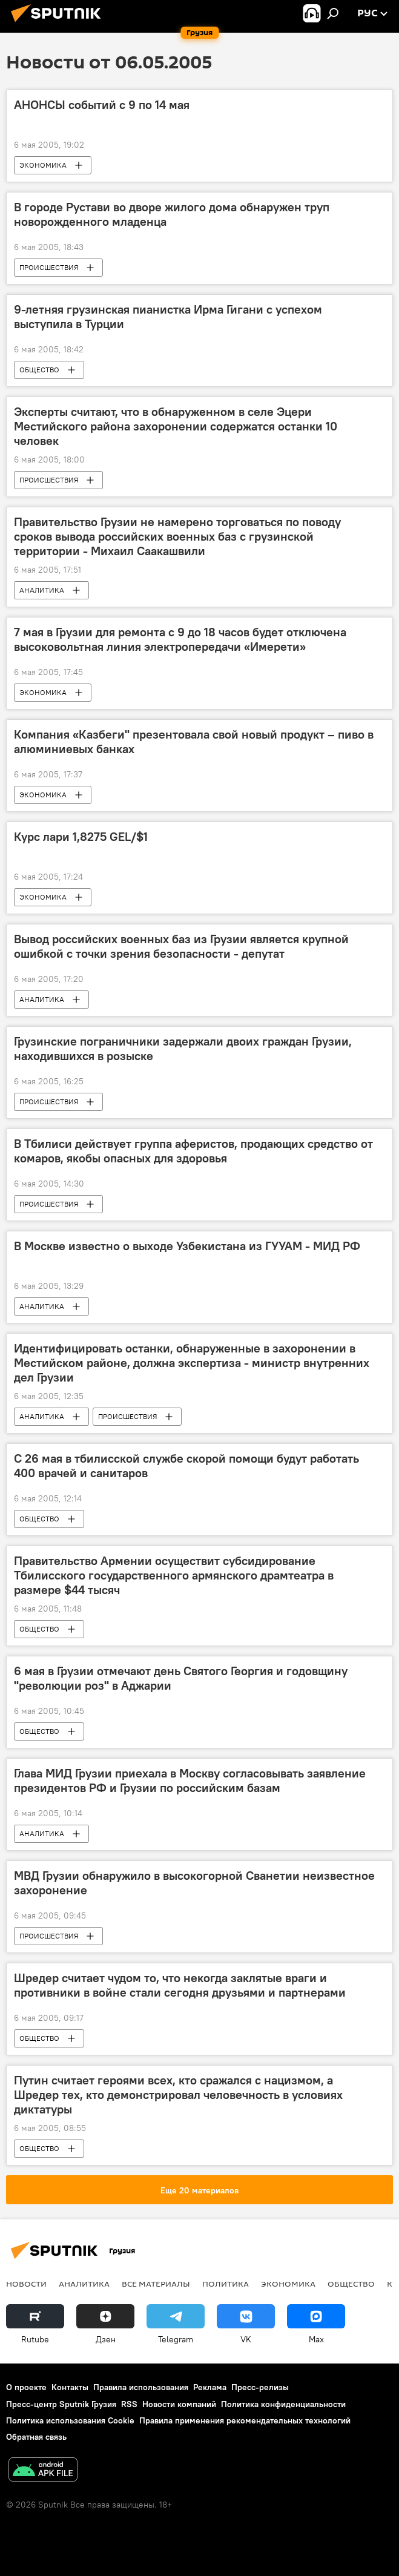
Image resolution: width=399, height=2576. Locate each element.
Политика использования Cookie (70, 2420)
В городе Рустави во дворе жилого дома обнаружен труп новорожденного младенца (171, 214)
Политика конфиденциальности (283, 2404)
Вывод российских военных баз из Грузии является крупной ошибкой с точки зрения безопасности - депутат (181, 946)
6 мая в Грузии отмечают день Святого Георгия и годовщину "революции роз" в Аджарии (181, 1678)
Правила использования (140, 2387)
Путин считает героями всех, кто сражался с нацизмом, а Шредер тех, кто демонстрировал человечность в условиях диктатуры (178, 2094)
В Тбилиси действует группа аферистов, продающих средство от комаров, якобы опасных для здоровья (193, 1150)
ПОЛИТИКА (225, 2283)
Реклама (209, 2387)
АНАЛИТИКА (41, 590)
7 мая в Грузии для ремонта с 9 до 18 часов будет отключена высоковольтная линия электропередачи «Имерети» (180, 639)
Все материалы (156, 2283)
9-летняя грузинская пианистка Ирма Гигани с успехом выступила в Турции (168, 316)
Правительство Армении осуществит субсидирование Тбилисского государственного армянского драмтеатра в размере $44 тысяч (174, 1575)
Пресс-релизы (260, 2387)
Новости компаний (179, 2404)
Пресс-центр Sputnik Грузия (61, 2404)
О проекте (26, 2387)
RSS (129, 2404)
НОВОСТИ (26, 2283)
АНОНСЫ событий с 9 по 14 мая (102, 104)
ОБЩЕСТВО (39, 369)
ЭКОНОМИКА (43, 165)
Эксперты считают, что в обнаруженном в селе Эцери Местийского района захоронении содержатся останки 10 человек (175, 426)
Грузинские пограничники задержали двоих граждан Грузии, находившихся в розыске (183, 1048)
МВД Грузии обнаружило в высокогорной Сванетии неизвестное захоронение (194, 1882)
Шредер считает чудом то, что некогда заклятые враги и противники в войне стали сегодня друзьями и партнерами (180, 1985)
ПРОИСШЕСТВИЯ (48, 267)
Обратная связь (36, 2436)
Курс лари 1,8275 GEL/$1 (81, 836)
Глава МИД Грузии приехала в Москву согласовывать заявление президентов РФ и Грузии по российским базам (190, 1780)
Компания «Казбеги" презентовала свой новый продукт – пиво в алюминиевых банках (194, 741)
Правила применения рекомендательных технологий (245, 2420)
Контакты (69, 2387)
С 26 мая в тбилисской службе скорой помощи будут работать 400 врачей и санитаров (186, 1465)
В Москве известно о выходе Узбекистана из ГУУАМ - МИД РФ (187, 1246)
